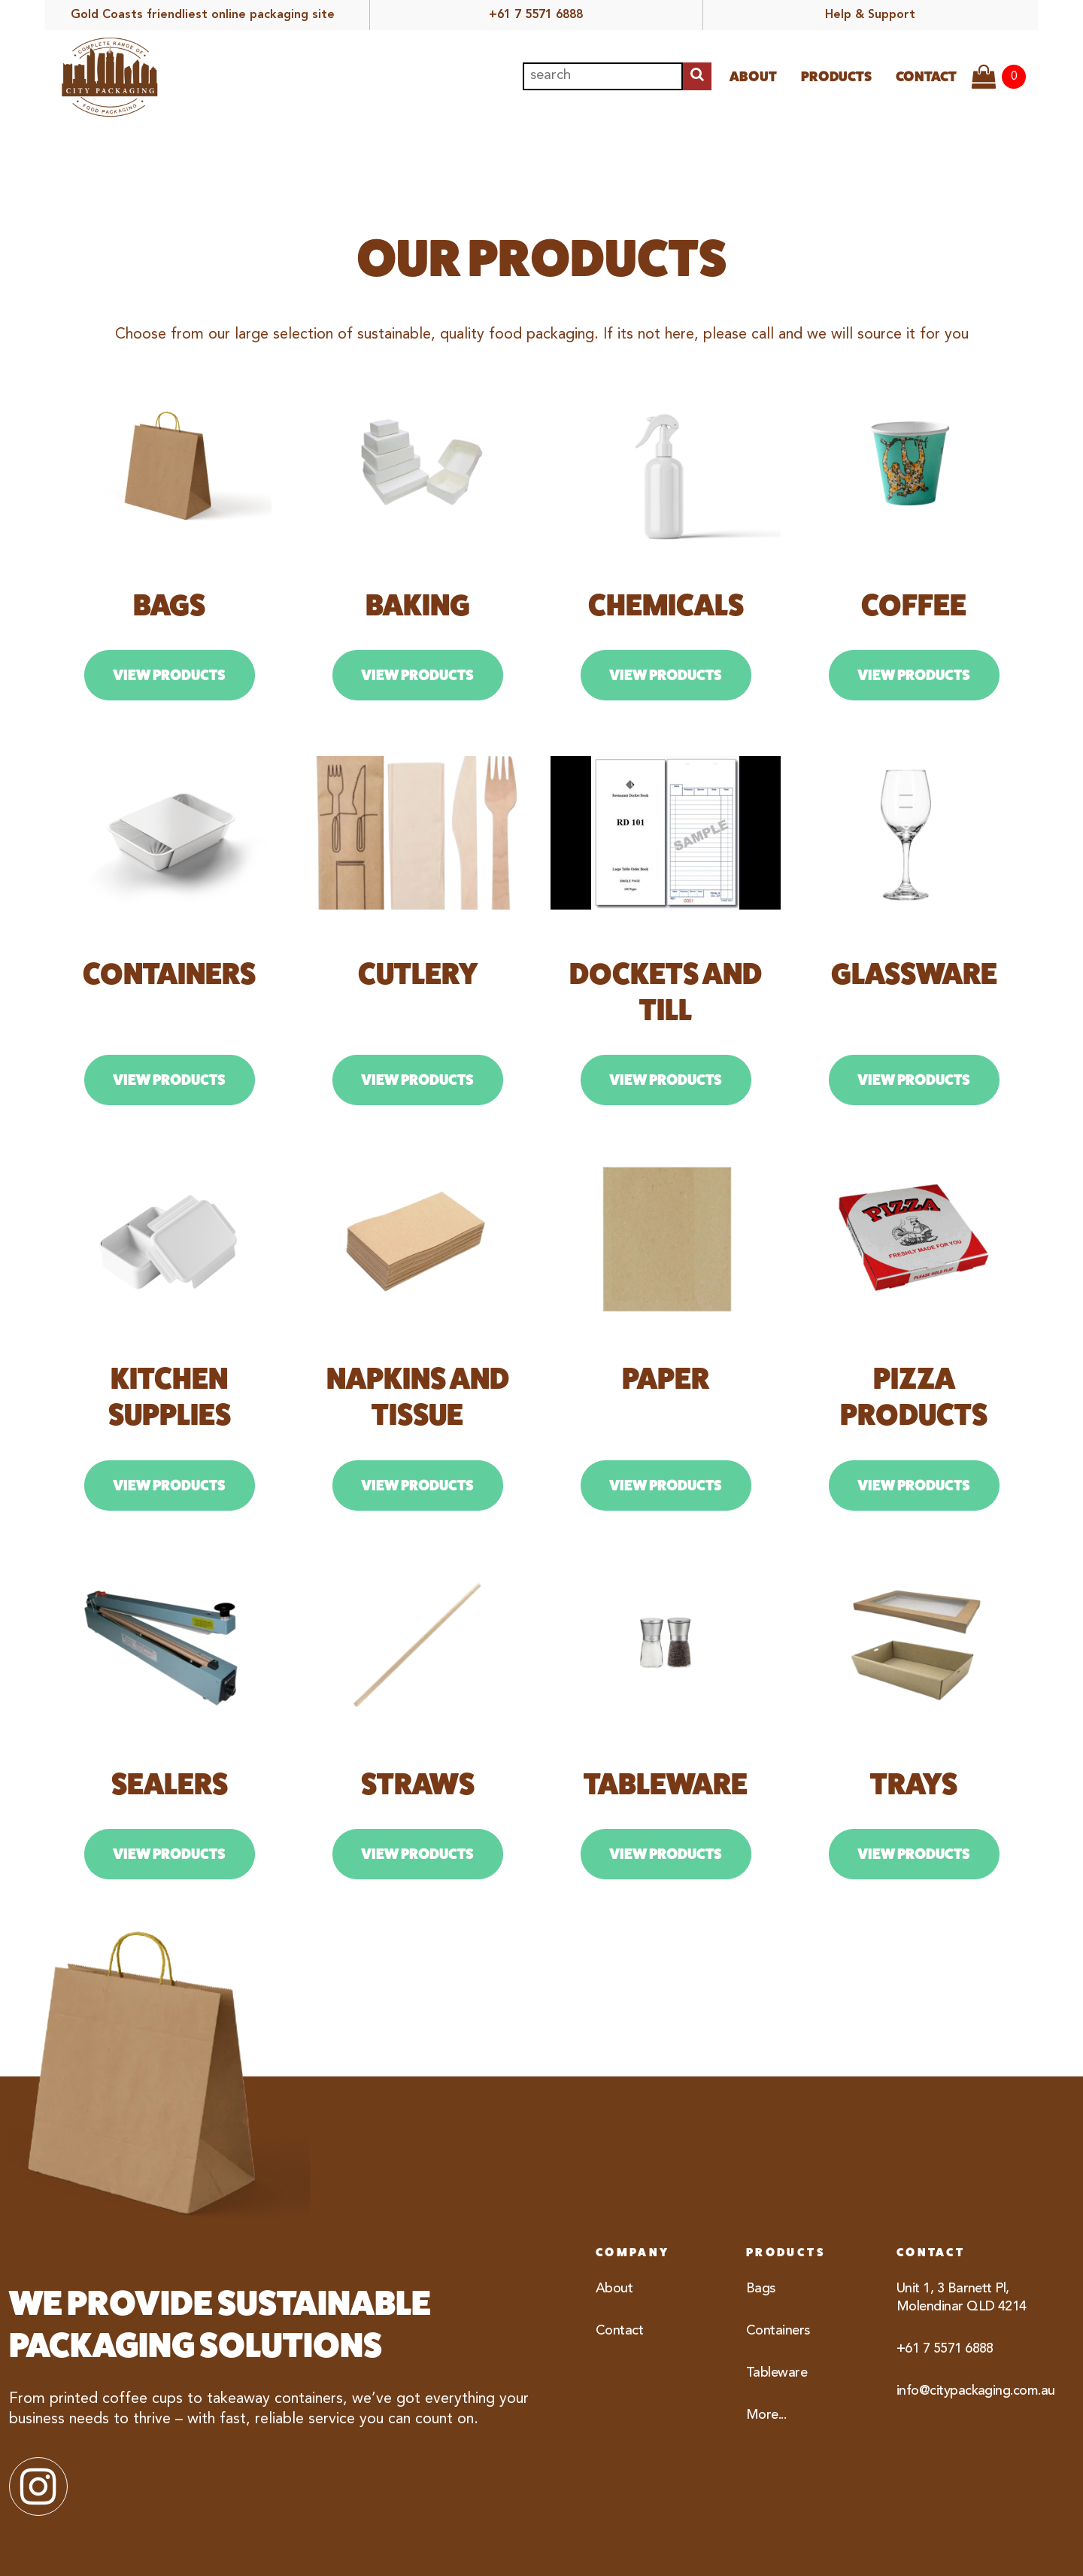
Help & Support (870, 15)
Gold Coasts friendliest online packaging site (203, 15)
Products (836, 76)
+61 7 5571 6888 (536, 15)
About (753, 76)
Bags (760, 2288)
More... (766, 2415)
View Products (169, 675)
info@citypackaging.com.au (962, 2391)
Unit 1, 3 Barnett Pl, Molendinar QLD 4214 (961, 2297)
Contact (926, 76)
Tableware (776, 2373)
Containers (778, 2331)
